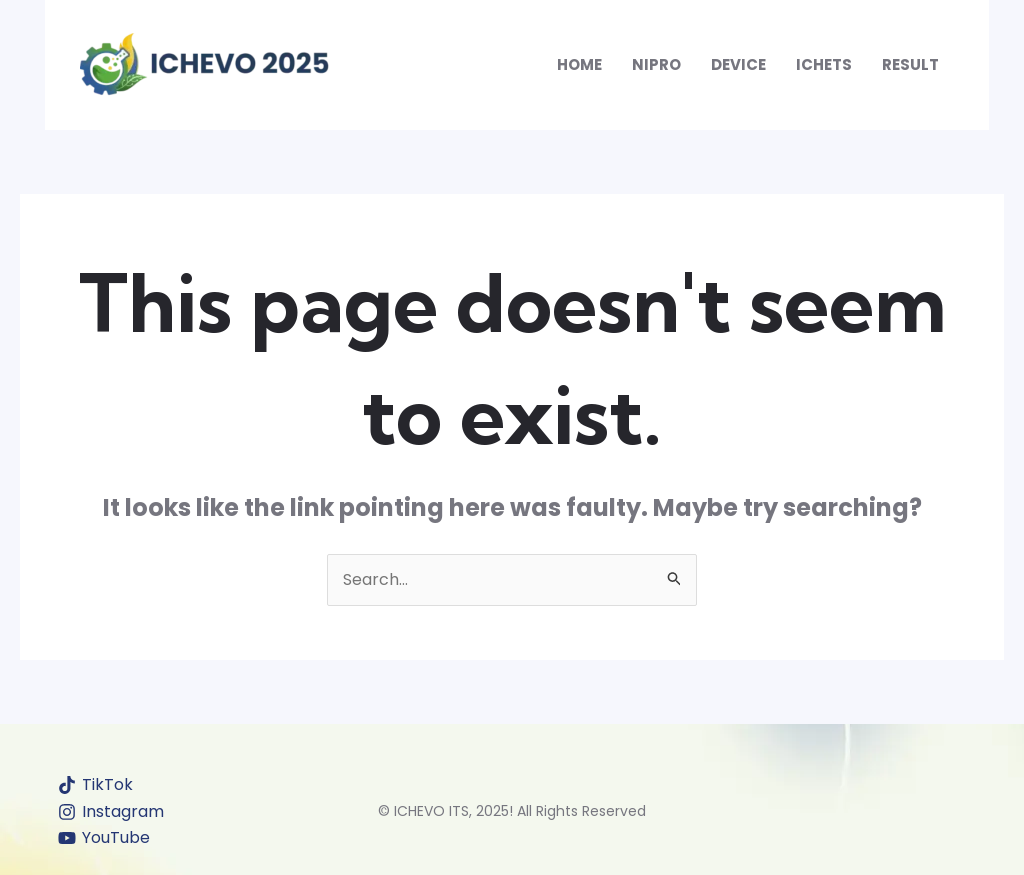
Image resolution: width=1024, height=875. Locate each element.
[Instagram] (111, 812)
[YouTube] (104, 838)
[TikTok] (96, 785)
